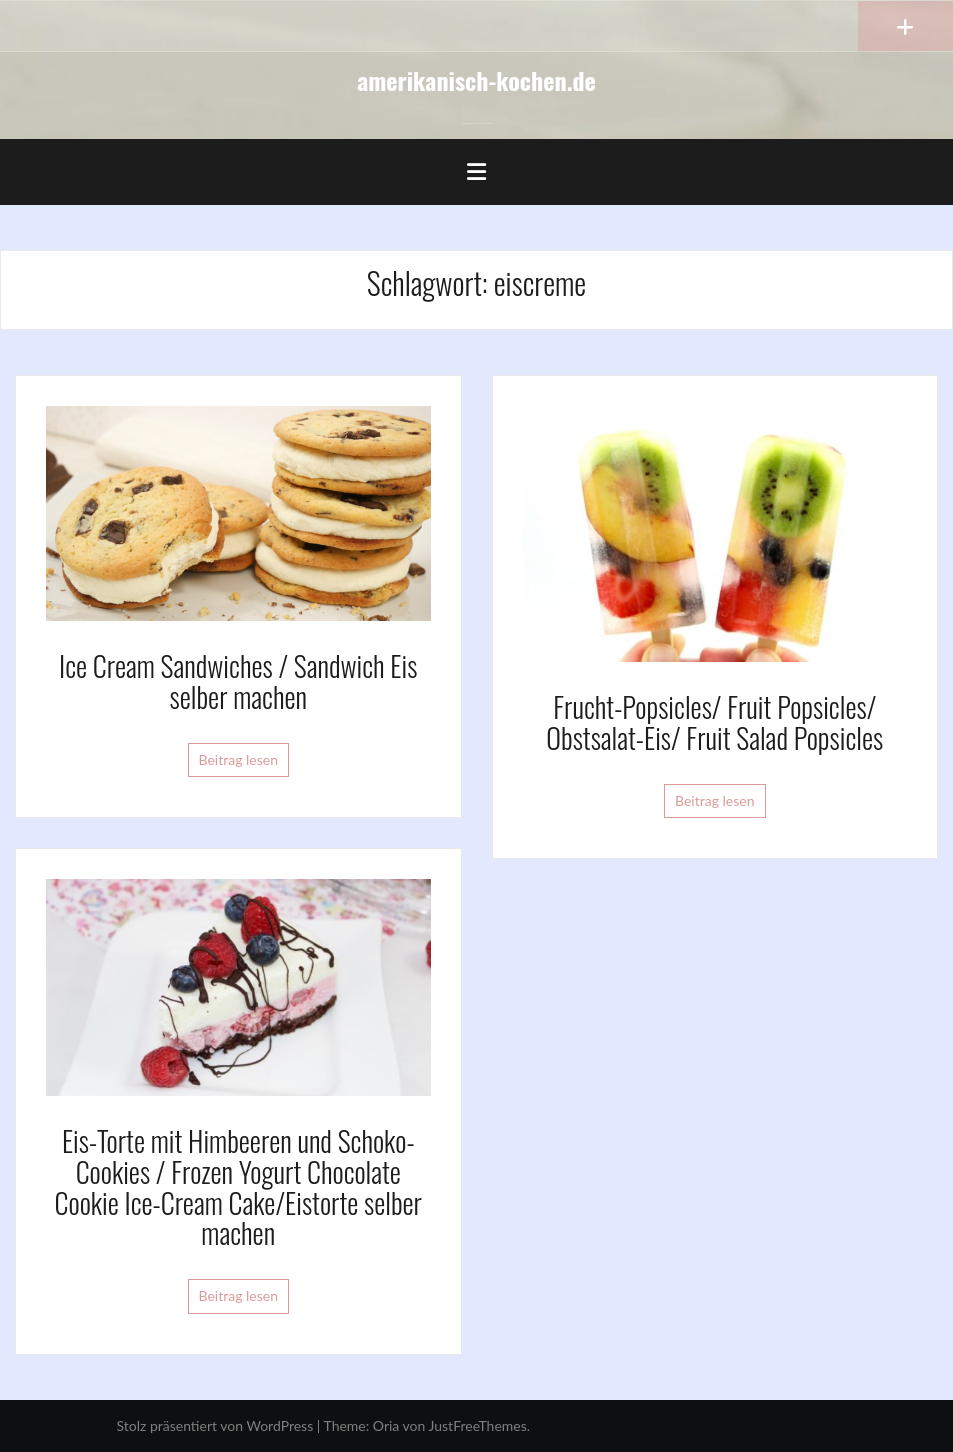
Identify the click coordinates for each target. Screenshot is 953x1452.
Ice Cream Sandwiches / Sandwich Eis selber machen (238, 681)
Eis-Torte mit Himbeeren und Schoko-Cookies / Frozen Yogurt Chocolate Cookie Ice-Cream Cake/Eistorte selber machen (238, 1186)
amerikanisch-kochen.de (476, 80)
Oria (386, 1425)
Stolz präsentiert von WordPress (215, 1425)
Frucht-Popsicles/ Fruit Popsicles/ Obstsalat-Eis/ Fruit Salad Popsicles (714, 722)
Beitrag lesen (239, 759)
